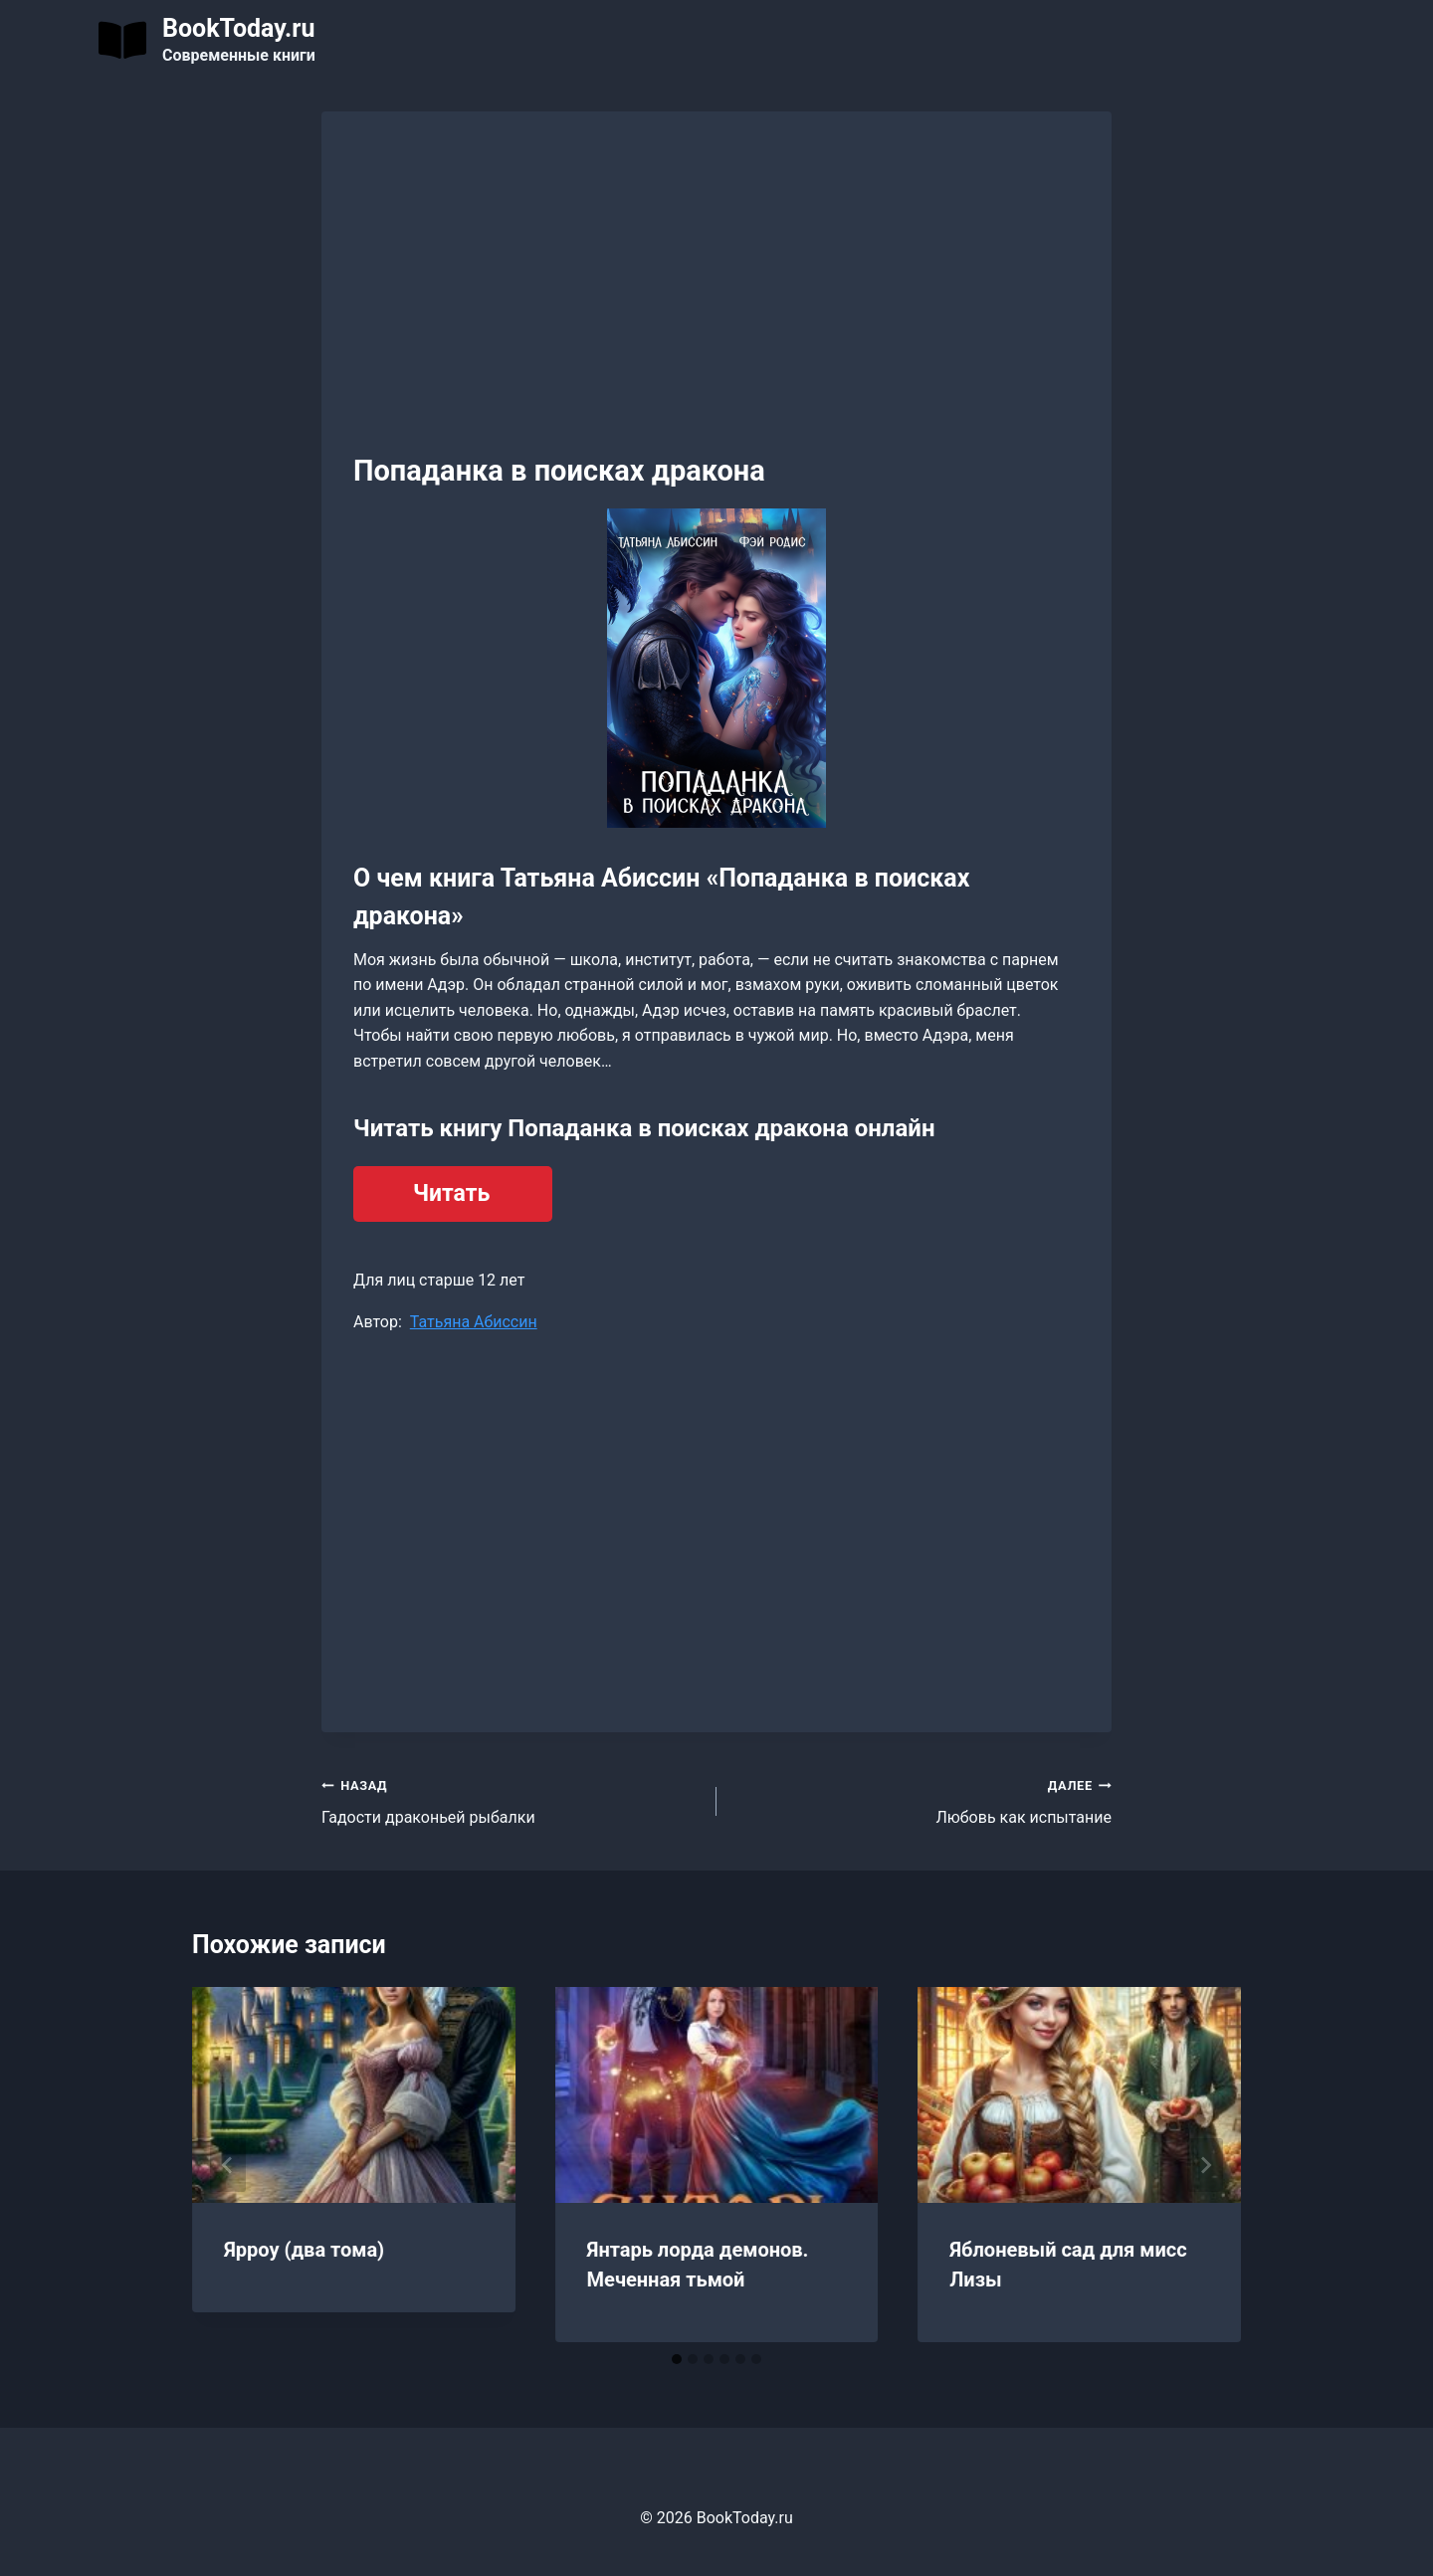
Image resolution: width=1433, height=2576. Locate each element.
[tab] (677, 2359)
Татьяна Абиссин (473, 1321)
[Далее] (1205, 2165)
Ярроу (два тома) (304, 2250)
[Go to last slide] (228, 2165)
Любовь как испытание (922, 1800)
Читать (451, 1193)
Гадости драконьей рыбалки (511, 1800)
